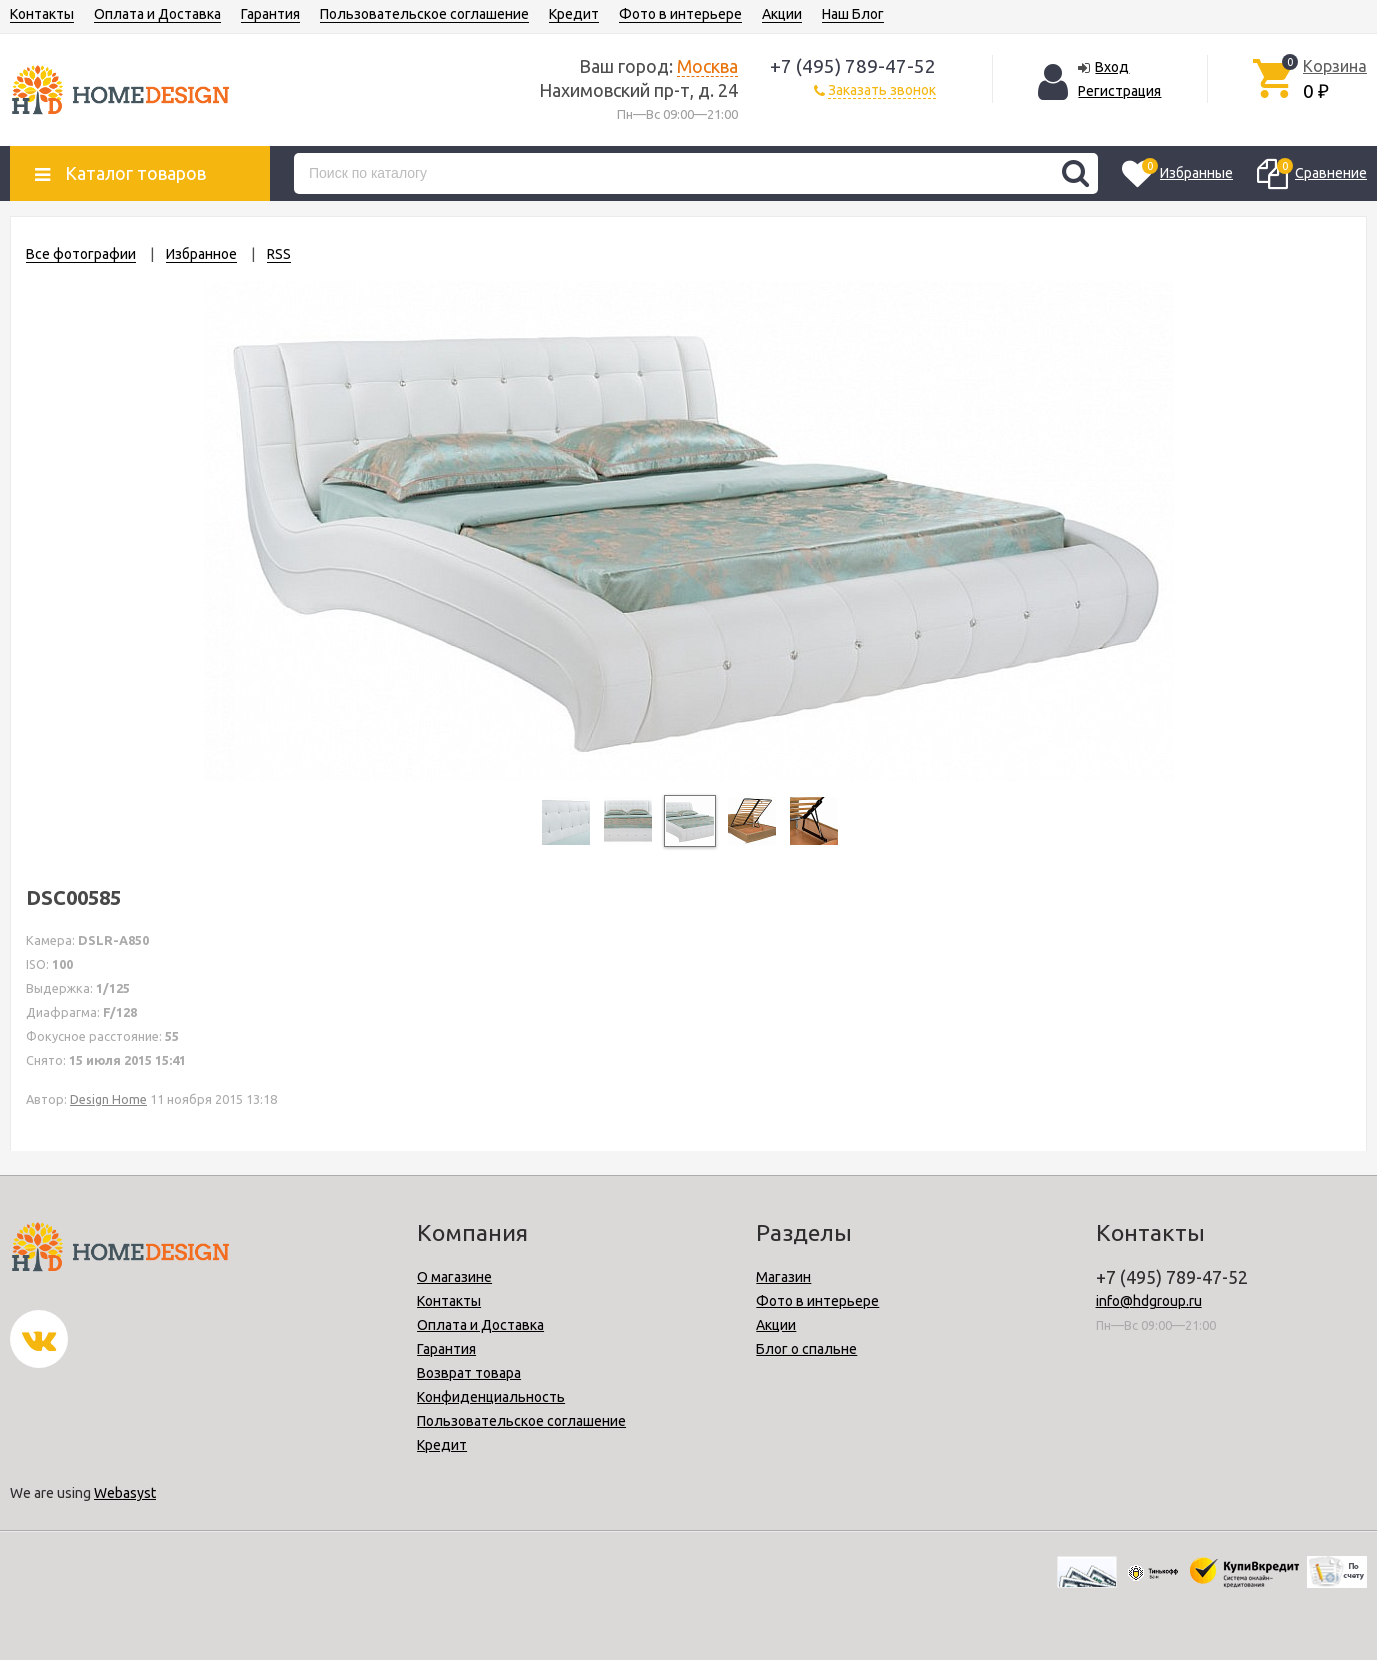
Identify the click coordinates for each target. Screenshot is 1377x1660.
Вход (1112, 67)
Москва (707, 66)
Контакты (42, 14)
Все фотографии (81, 254)
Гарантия (270, 14)
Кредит (574, 14)
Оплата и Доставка (157, 14)
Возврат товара (469, 1373)
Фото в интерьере (680, 14)
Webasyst (125, 1493)
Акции (782, 14)
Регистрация (1119, 91)
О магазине (454, 1277)
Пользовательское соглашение (424, 14)
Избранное (201, 254)
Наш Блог (853, 14)
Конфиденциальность (491, 1397)
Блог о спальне (806, 1349)
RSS (279, 254)
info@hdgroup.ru (1149, 1301)
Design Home (108, 1099)
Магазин (783, 1277)
